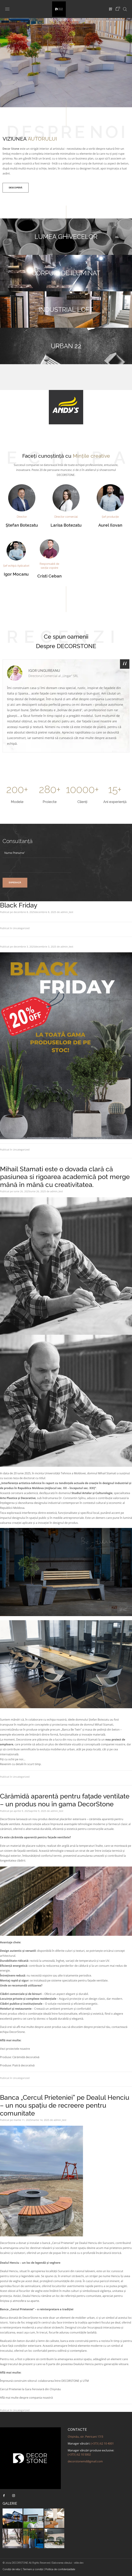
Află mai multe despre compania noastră (26, 2397)
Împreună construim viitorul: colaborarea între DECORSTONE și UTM (44, 2381)
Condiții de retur (12, 2569)
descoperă (15, 187)
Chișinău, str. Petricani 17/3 (85, 2437)
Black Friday (18, 905)
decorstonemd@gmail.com (85, 2461)
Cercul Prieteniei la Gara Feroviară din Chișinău (30, 2389)
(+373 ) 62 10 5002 (79, 2454)
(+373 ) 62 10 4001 (102, 2443)
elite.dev (79, 2562)
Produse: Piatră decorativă (17, 2065)
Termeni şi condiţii (33, 2569)
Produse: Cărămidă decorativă (19, 2057)
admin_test (66, 912)
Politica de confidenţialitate (60, 2569)
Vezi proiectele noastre (15, 2049)
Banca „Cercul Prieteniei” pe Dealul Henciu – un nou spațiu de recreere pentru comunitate (64, 2105)
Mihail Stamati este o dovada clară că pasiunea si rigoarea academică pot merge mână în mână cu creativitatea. (65, 1176)
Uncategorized (21, 928)
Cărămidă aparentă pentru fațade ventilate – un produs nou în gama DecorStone (64, 1800)
